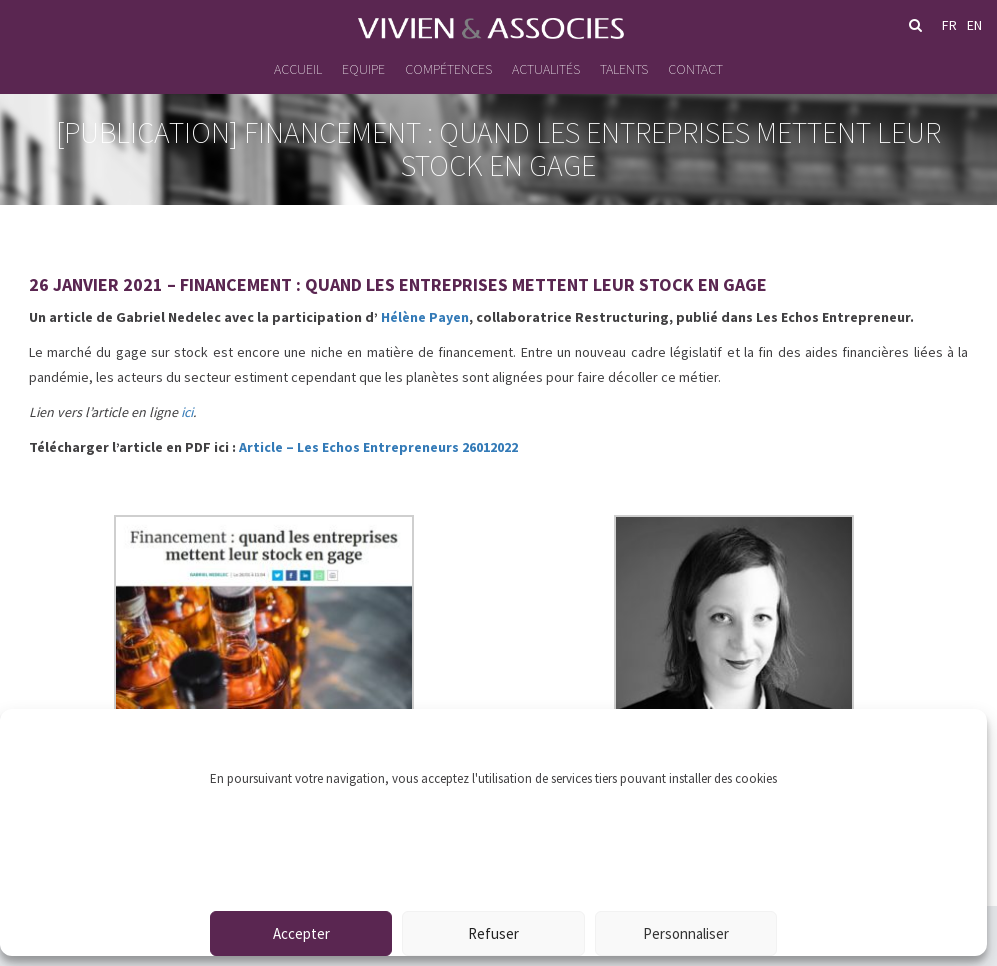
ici (187, 412)
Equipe (363, 69)
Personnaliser (686, 933)
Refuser (493, 933)
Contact (695, 69)
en (974, 25)
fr (949, 25)
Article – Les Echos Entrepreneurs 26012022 (378, 447)
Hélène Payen (425, 317)
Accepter (301, 933)
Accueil (298, 69)
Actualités (546, 69)
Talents (624, 69)
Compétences (448, 69)
